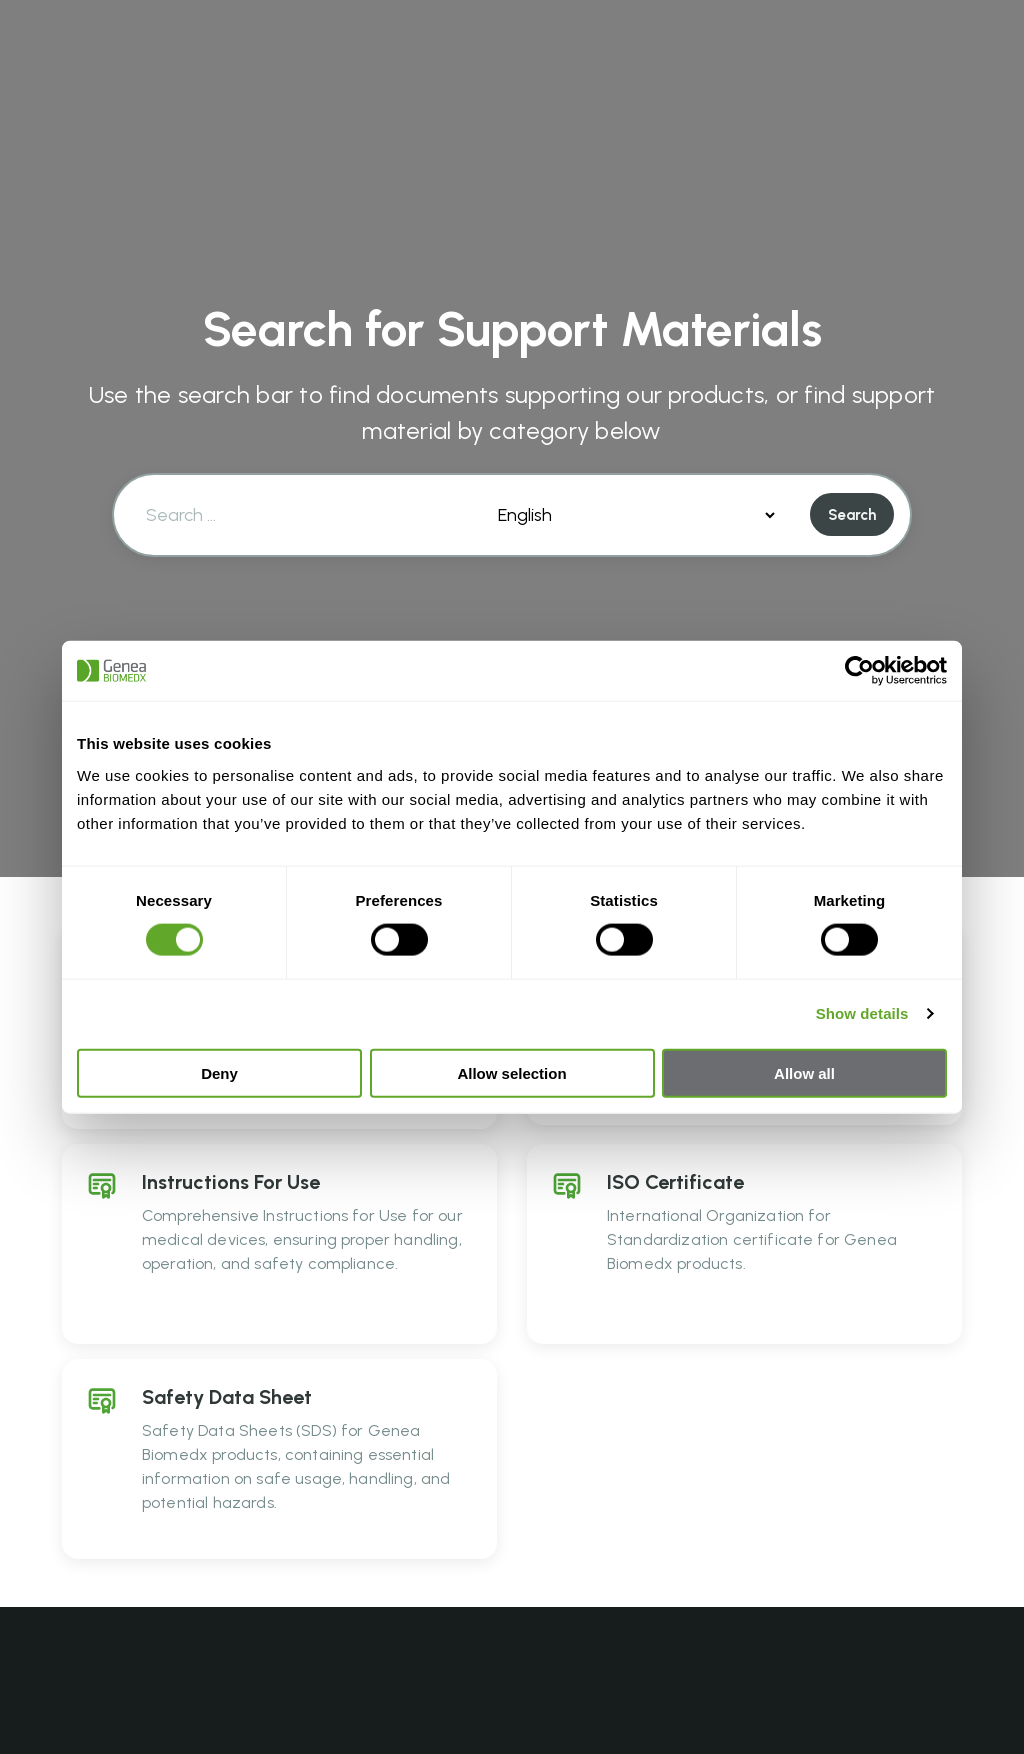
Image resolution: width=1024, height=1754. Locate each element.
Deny (219, 1072)
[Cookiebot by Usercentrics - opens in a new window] (859, 671)
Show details (862, 1013)
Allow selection (511, 1072)
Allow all (804, 1072)
